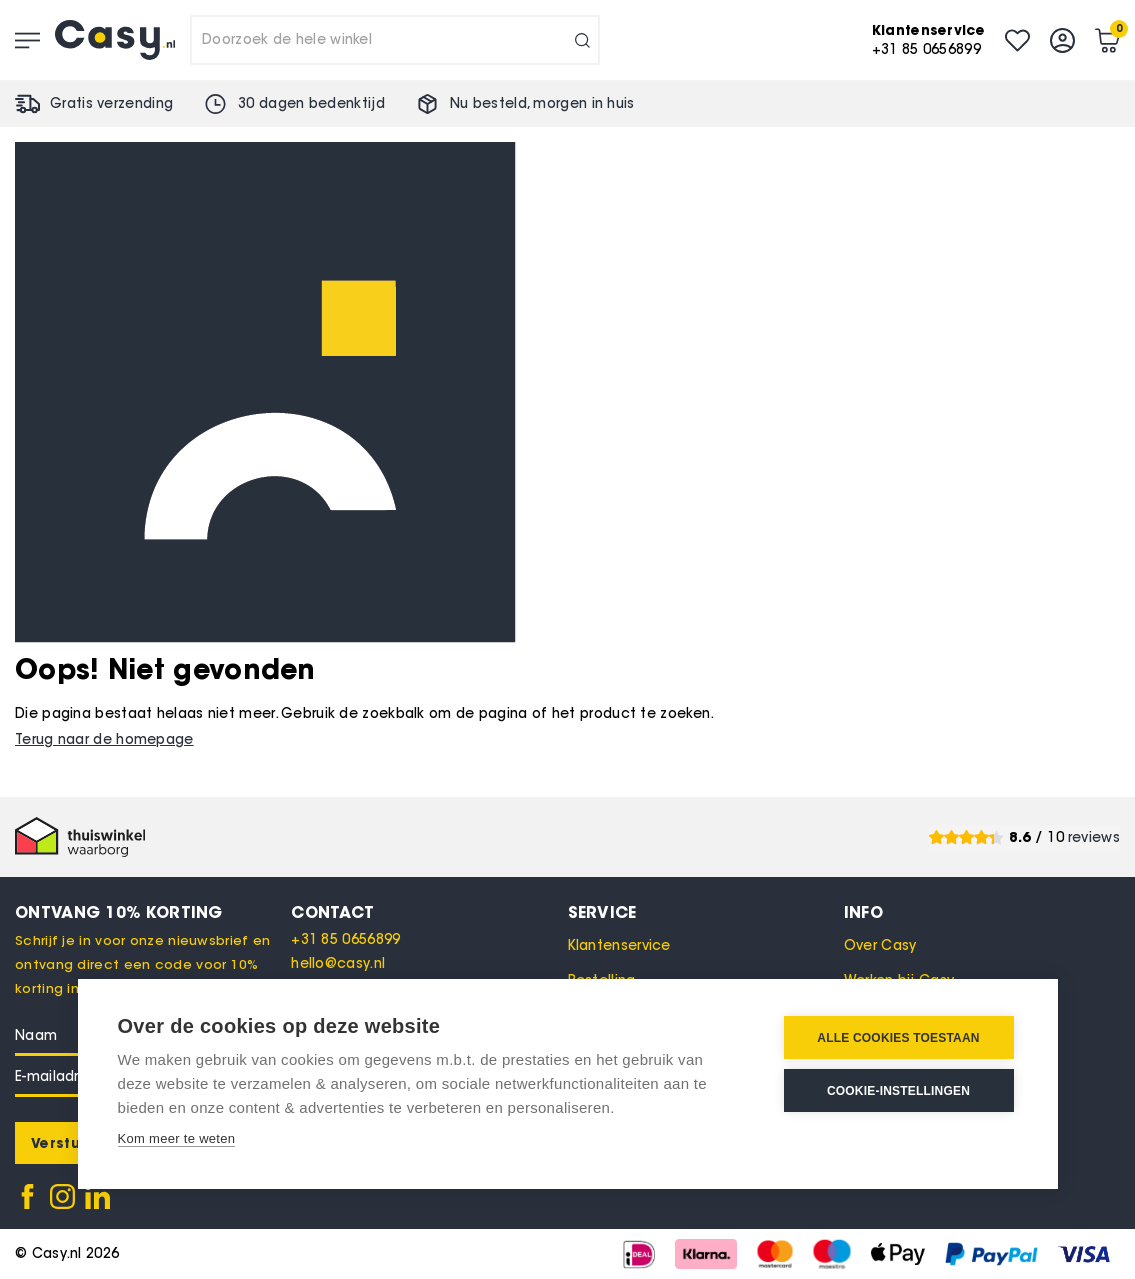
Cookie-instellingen (898, 1091)
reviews (1094, 837)
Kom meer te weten (177, 1138)
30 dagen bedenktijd (311, 103)
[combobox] (395, 40)
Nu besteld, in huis (542, 103)
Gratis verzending (111, 103)
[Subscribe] (63, 1143)
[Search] (582, 40)
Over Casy (880, 945)
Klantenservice (619, 945)
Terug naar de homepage (104, 739)
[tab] (429, 912)
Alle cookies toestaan (898, 1038)
